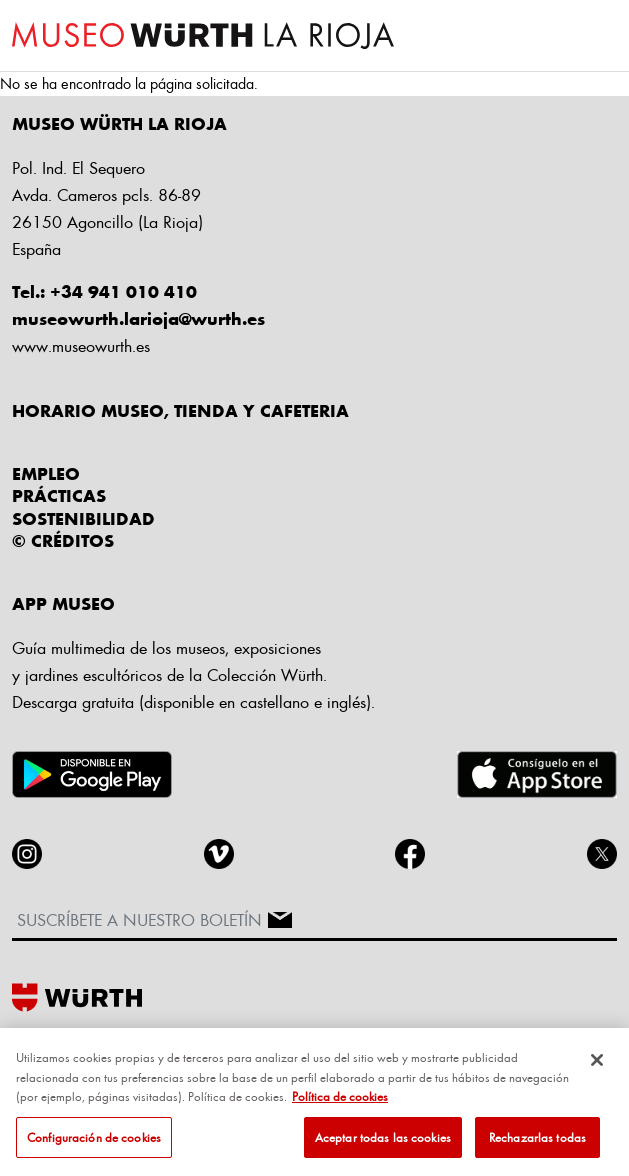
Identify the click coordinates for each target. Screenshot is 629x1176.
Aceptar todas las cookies (383, 1143)
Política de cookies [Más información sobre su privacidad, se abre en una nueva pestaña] (340, 1102)
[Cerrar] (597, 1066)
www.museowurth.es (81, 345)
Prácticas (59, 495)
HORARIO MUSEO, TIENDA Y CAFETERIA (180, 410)
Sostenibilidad (83, 518)
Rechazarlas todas (537, 1143)
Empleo (46, 473)
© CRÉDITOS (63, 540)
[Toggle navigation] (599, 36)
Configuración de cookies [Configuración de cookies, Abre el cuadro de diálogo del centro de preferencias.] (94, 1143)
